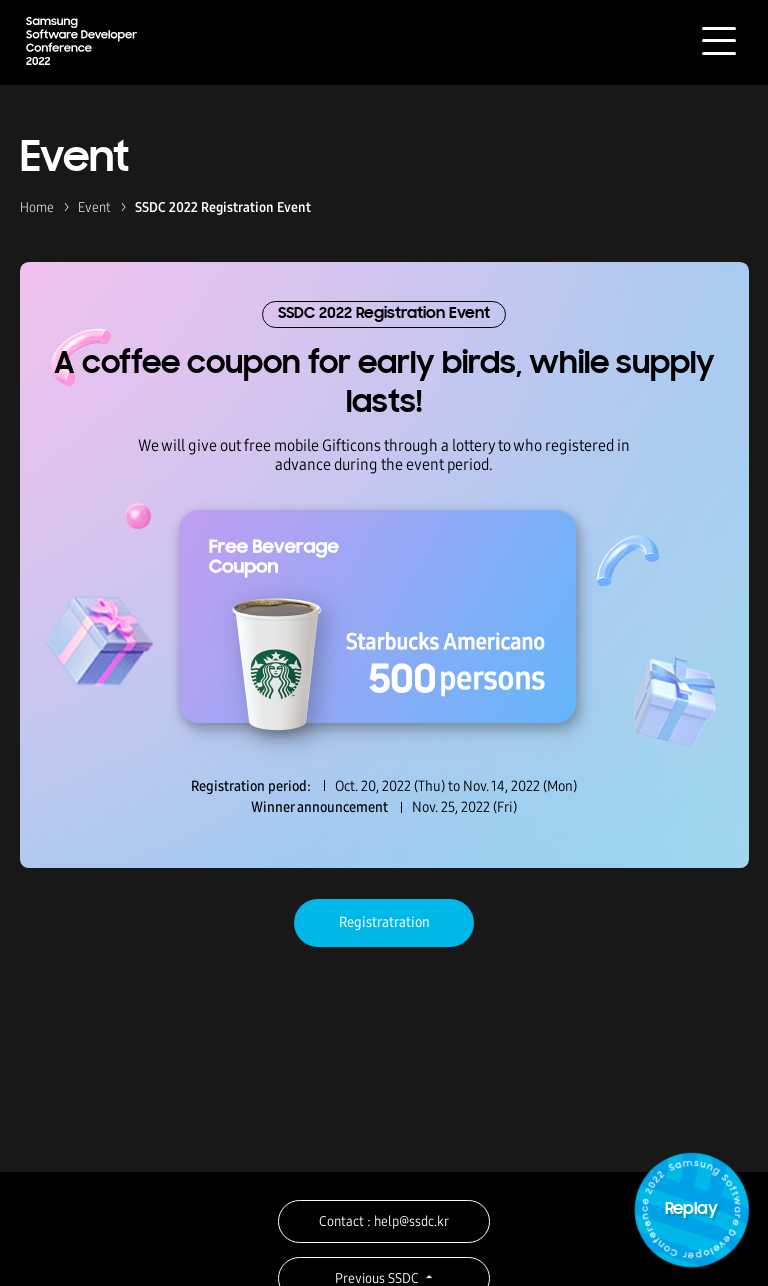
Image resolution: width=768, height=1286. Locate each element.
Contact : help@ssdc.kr (384, 1221)
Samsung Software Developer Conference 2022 (81, 40)
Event (94, 207)
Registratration (384, 922)
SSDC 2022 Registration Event (223, 207)
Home (37, 207)
